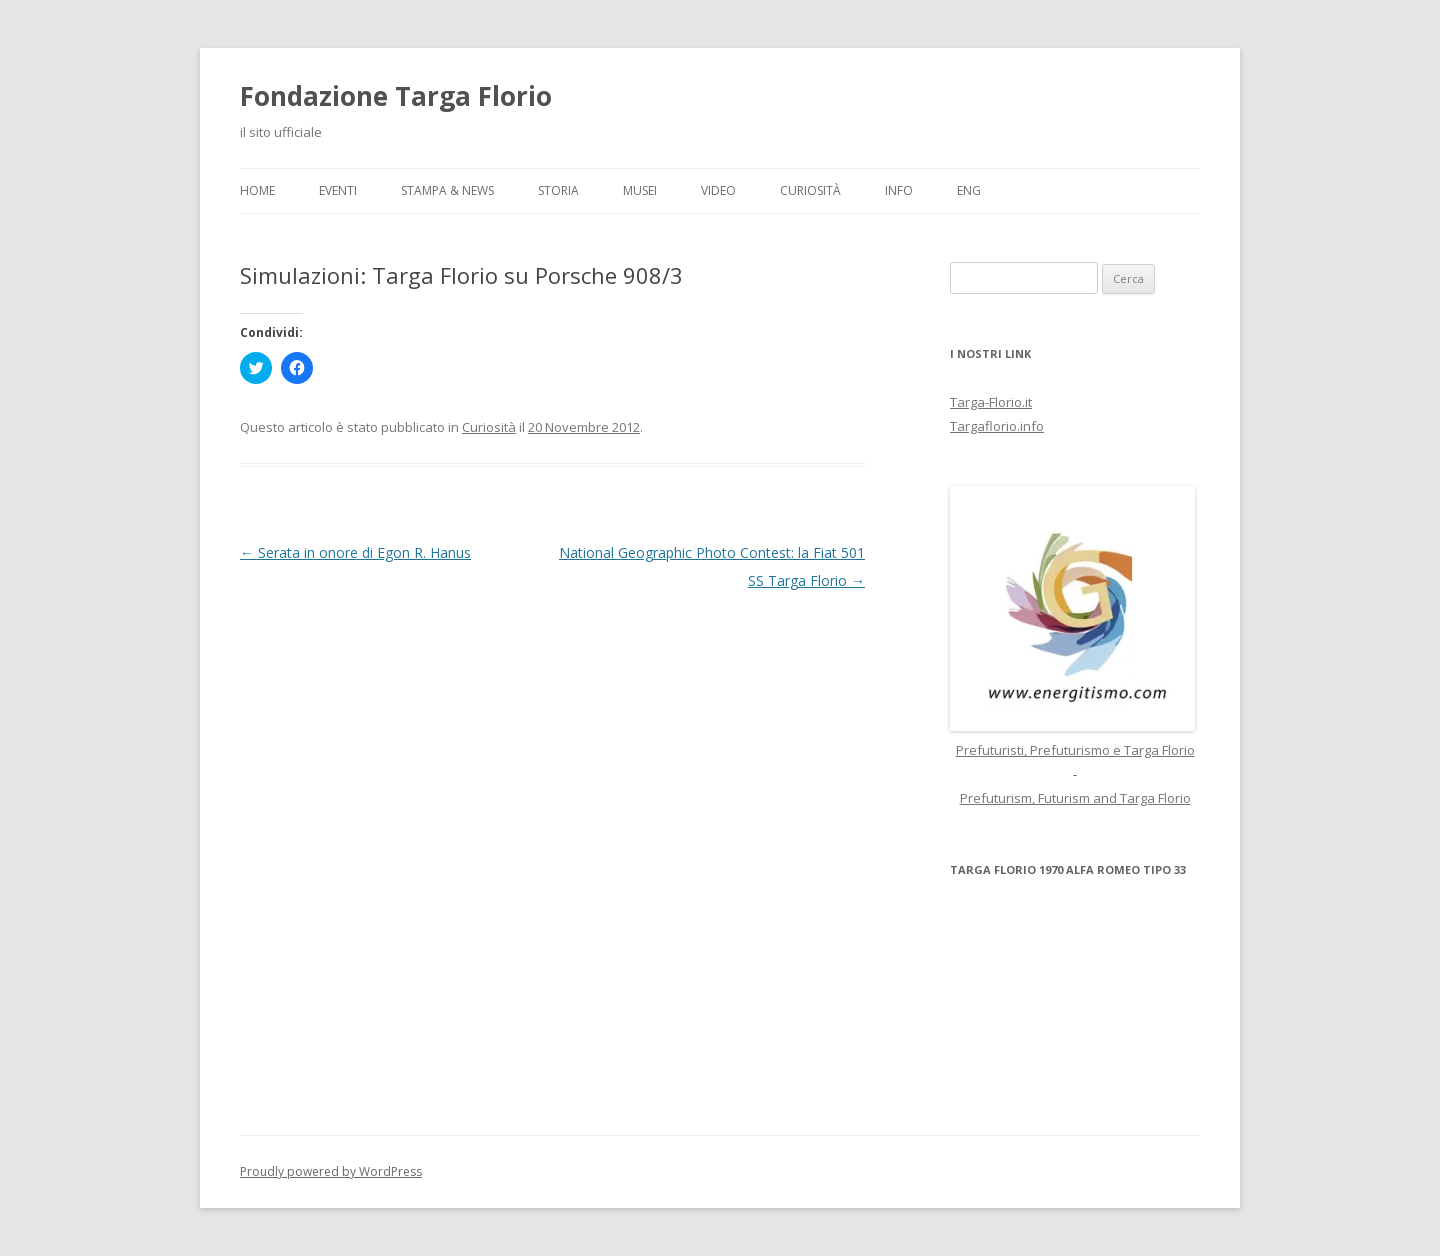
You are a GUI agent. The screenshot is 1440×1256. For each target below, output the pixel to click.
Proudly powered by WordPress (331, 1171)
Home (257, 190)
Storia (558, 190)
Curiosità (810, 190)
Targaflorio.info (997, 426)
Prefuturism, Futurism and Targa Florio (1075, 798)
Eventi (338, 190)
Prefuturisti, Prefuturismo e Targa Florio (1075, 750)
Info (899, 190)
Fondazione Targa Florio (396, 96)
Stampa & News (447, 190)
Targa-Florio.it (991, 402)
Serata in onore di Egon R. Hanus (355, 552)
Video (718, 190)
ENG (969, 190)
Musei (640, 190)
